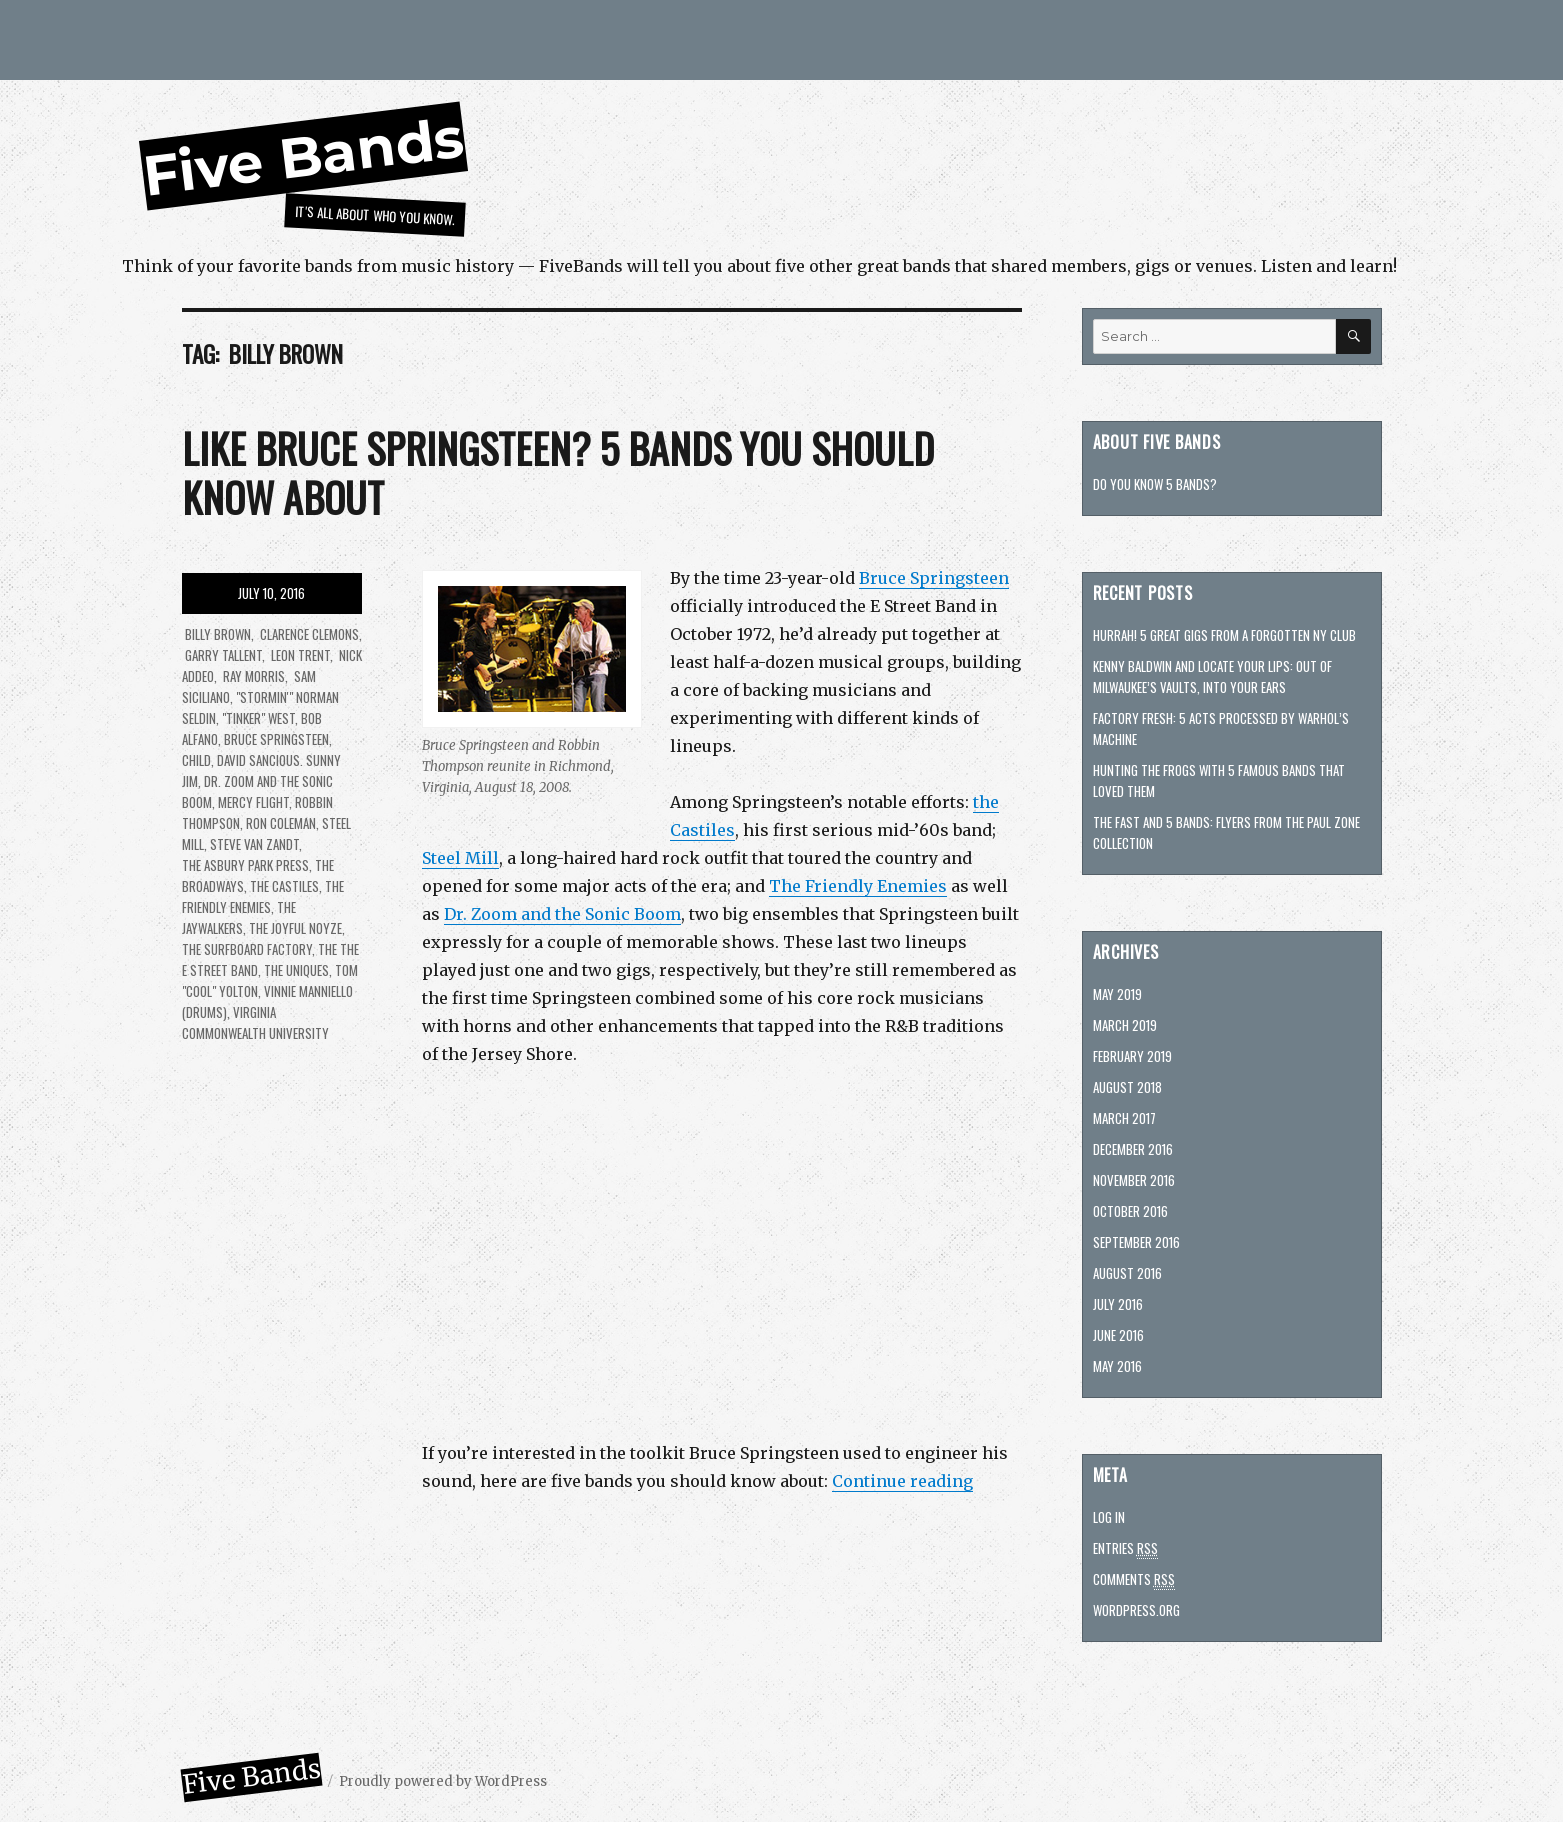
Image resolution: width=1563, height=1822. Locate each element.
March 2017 (1124, 1118)
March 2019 (1125, 1025)
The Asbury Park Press (245, 865)
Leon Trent (299, 655)
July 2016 (1118, 1304)
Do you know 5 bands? (1155, 484)
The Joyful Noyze (295, 928)
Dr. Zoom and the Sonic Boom (562, 914)
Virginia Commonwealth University (255, 1022)
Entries (1125, 1548)
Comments (1134, 1579)
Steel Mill (460, 858)
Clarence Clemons (308, 634)
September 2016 (1136, 1242)
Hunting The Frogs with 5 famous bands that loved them (1219, 780)
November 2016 (1134, 1180)
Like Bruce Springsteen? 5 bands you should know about (558, 472)
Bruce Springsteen (934, 578)
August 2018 (1127, 1087)
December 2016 (1133, 1149)
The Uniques (296, 970)
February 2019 (1132, 1056)
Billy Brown (216, 634)
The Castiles (284, 886)
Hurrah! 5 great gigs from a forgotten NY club (1224, 635)
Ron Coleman (281, 823)
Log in (1109, 1517)
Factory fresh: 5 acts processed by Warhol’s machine (1221, 728)
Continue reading (902, 1481)
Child (196, 760)
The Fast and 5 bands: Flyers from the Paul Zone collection (1226, 832)
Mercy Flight (253, 802)
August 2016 (1127, 1273)
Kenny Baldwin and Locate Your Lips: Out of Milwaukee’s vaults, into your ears (1212, 676)
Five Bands (303, 156)
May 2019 (1117, 994)
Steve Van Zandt (254, 844)
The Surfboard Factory (247, 949)
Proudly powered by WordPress (443, 1781)
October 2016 (1130, 1211)
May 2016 (1117, 1366)
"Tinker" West (258, 718)
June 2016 (1118, 1335)
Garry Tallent (222, 655)
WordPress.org (1136, 1610)
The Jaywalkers (239, 917)
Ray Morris (252, 676)
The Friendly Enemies (858, 886)
